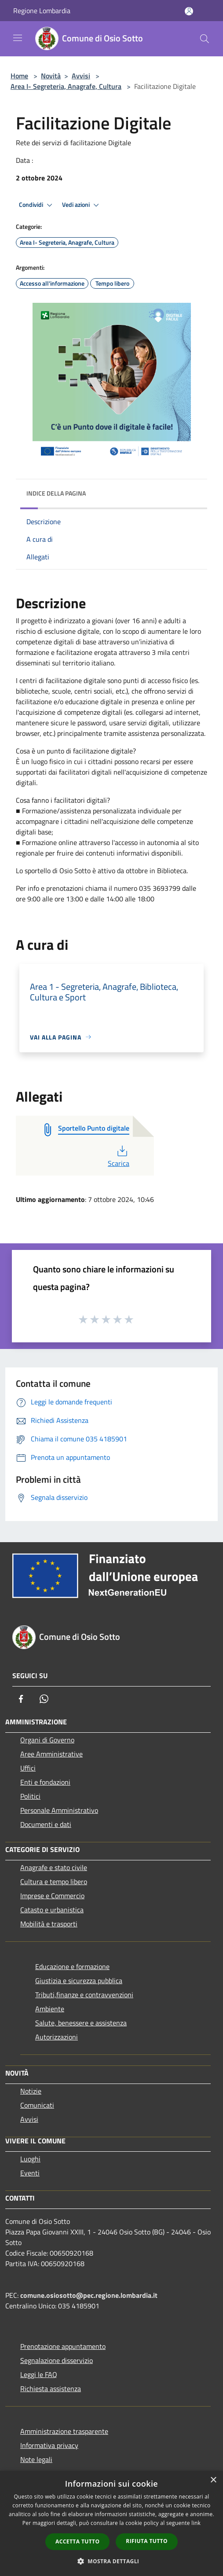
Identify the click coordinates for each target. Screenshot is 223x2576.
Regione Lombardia (41, 10)
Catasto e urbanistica (52, 1909)
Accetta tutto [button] (77, 2541)
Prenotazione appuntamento (63, 2346)
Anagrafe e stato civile (53, 1867)
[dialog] (111, 2523)
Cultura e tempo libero (53, 1881)
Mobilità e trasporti (48, 1923)
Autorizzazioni (56, 2037)
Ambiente (49, 2008)
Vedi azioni (82, 205)
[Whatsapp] (44, 1699)
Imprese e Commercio (52, 1895)
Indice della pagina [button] (56, 493)
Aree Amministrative (51, 1754)
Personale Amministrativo (59, 1810)
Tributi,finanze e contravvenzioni (84, 1994)
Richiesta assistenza (50, 2388)
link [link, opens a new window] (196, 2523)
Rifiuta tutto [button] (147, 2541)
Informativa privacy (49, 2445)
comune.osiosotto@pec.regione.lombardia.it (88, 2295)
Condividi (37, 205)
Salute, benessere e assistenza (81, 2022)
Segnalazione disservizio (56, 2360)
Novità (51, 75)
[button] (111, 2561)
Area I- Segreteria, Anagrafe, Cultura (66, 86)
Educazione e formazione (72, 1966)
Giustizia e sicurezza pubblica (78, 1980)
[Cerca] (204, 38)
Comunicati (37, 2105)
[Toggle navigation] (17, 38)
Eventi (30, 2173)
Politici (30, 1796)
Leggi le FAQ (38, 2374)
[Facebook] (21, 1699)
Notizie (30, 2091)
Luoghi (30, 2158)
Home (19, 75)
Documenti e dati (45, 1824)
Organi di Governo (47, 1739)
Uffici (28, 1768)
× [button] (213, 2480)
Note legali (36, 2459)
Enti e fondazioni (45, 1782)
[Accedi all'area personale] (188, 11)
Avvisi (81, 75)
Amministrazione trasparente (64, 2431)
